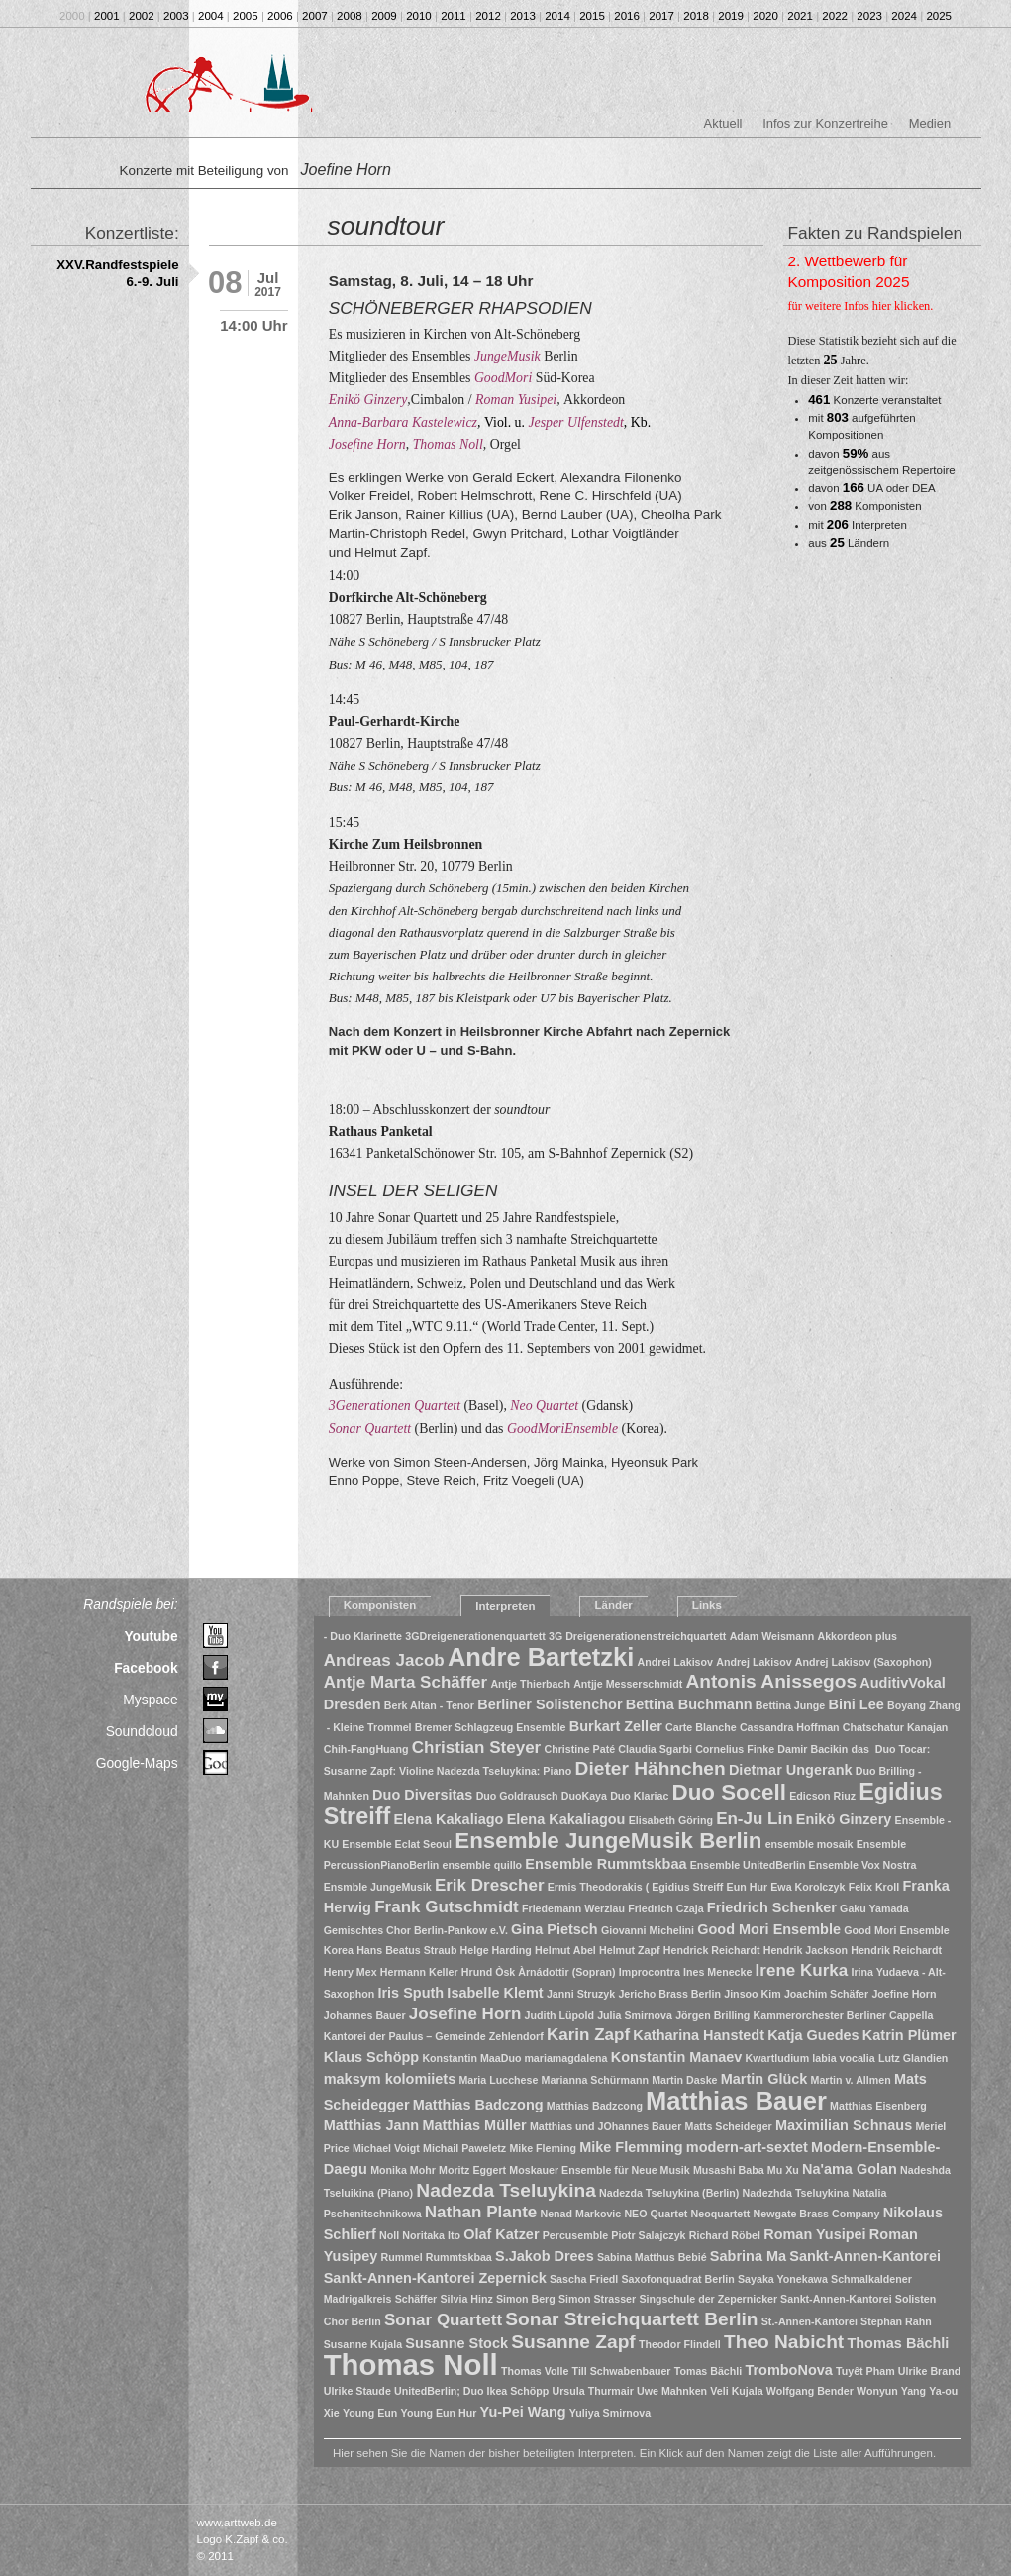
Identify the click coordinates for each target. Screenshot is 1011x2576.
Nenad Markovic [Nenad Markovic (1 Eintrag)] (580, 2213)
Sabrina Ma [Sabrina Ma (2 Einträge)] (748, 2256)
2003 (176, 16)
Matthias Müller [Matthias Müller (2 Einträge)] (474, 2125)
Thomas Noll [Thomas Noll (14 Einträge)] (411, 2364)
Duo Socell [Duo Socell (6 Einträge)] (729, 1792)
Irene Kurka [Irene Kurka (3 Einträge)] (802, 1970)
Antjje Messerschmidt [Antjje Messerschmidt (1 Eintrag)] (627, 1684)
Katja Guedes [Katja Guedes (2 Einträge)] (813, 2035)
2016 (627, 16)
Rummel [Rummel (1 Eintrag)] (402, 2257)
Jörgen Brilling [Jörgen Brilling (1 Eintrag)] (712, 2015)
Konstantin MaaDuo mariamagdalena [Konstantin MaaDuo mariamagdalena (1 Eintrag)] (514, 2058)
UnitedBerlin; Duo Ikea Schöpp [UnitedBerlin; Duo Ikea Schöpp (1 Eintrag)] (471, 2391)
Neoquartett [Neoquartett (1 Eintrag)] (721, 2213)
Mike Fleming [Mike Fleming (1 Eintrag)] (542, 2148)
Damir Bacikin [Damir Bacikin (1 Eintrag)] (812, 1749)
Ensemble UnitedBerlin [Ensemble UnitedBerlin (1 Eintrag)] (748, 1865)
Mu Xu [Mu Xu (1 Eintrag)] (783, 2170)
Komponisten (380, 1605)
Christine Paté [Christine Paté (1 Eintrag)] (579, 1749)
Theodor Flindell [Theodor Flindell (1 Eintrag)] (680, 2344)
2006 (280, 16)
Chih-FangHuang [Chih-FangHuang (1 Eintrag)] (366, 1749)
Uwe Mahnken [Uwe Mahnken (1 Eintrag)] (672, 2391)
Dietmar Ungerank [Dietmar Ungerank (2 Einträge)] (791, 1770)
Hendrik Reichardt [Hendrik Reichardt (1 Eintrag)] (896, 1950)
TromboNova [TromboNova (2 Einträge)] (788, 2370)
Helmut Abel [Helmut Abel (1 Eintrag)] (565, 1950)
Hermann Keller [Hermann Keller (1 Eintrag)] (419, 1972)
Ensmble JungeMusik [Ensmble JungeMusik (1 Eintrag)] (378, 1887)
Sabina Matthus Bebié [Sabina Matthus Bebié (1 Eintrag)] (652, 2257)
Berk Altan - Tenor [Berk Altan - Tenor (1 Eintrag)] (429, 1705)
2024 (904, 16)
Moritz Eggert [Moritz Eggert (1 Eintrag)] (472, 2170)
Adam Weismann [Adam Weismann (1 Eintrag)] (772, 1636)
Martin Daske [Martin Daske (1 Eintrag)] (684, 2080)
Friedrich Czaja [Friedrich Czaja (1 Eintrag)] (665, 1908)
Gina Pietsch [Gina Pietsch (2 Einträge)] (554, 1929)
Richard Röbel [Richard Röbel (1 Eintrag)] (724, 2235)
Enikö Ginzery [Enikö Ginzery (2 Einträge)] (843, 1819)
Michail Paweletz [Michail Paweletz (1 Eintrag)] (464, 2148)
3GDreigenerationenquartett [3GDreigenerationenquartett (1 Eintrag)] (475, 1636)
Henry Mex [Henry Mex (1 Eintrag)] (350, 1972)
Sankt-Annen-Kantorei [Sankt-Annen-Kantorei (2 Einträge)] (865, 2256)
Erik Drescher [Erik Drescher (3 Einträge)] (490, 1885)
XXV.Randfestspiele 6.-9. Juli (117, 273)
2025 (939, 16)
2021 (800, 16)
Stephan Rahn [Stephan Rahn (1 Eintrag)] (896, 2321)
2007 (315, 16)
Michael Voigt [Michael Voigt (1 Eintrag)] (386, 2148)
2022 (835, 16)
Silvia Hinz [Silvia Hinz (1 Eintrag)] (466, 2299)
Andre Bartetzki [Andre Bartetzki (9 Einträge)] (541, 1657)
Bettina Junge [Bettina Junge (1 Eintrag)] (790, 1705)
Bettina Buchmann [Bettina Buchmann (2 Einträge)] (689, 1704)
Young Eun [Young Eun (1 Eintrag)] (370, 2413)
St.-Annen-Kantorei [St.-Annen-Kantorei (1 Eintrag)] (809, 2321)
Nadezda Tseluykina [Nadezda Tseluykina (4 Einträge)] (506, 2190)
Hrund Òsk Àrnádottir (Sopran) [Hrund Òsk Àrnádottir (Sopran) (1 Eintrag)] (538, 1972)
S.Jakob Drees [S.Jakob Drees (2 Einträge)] (544, 2256)
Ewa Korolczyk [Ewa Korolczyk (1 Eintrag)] (807, 1887)
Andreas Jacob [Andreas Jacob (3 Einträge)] (384, 1660)
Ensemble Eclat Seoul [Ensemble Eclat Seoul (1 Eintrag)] (397, 1844)
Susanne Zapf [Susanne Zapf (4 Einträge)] (573, 2341)
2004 (211, 16)
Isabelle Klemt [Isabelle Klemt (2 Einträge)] (495, 1993)
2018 (696, 16)
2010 (419, 16)
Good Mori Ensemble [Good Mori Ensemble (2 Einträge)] (769, 1929)
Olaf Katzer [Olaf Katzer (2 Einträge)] (501, 2234)
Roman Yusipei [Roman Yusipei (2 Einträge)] (814, 2234)
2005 (245, 16)
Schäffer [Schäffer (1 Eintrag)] (416, 2299)
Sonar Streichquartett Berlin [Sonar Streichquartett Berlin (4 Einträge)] (631, 2319)
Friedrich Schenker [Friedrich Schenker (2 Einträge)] (772, 1907)
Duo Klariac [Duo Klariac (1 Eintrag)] (639, 1796)
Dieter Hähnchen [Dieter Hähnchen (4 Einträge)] (650, 1768)
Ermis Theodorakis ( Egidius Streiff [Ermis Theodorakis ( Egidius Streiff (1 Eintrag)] (636, 1887)
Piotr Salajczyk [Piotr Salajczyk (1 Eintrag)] (648, 2235)
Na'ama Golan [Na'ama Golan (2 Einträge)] (849, 2169)
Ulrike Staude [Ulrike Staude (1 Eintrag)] (357, 2391)
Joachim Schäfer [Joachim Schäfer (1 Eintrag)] (826, 1994)
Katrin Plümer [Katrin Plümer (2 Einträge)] (909, 2035)
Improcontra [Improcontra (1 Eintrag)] (649, 1972)
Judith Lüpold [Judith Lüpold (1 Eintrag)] (559, 2015)
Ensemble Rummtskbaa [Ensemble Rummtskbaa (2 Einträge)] (605, 1864)
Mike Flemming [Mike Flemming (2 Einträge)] (631, 2147)
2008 (349, 16)
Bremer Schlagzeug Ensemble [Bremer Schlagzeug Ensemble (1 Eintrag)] (490, 1727)
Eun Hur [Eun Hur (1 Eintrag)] (747, 1887)
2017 (661, 16)
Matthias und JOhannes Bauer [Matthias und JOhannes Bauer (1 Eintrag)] (605, 2126)
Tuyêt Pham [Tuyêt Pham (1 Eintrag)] (865, 2371)
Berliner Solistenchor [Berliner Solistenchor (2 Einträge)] (549, 1704)
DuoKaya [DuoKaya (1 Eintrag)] (584, 1796)
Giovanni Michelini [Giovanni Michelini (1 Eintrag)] (647, 1930)
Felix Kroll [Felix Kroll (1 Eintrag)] (874, 1887)
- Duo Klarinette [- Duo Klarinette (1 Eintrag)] (363, 1636)
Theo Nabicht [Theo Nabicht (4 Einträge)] (784, 2341)
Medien (930, 123)
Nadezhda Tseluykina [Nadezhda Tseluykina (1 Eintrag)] (796, 2193)
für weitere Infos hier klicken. (861, 306)
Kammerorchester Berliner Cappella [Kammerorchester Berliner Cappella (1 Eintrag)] (844, 2015)
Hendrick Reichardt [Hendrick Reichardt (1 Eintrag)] (711, 1950)
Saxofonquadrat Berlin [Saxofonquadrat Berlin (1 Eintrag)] (678, 2279)
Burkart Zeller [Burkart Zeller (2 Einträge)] (615, 1726)
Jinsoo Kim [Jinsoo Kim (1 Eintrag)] (752, 1994)
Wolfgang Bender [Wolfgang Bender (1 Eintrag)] (810, 2391)
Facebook (146, 1668)
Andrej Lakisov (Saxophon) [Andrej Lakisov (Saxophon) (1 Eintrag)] (863, 1662)
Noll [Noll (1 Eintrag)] (389, 2235)
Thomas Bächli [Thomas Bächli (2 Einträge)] (898, 2343)
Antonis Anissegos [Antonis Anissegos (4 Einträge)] (771, 1681)
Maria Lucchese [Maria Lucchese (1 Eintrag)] (498, 2080)
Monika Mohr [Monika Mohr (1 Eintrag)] (403, 2170)
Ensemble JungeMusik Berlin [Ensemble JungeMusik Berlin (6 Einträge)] (608, 1840)
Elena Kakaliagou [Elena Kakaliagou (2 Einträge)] (566, 1819)
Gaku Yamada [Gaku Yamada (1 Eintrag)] (874, 1908)
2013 (523, 16)
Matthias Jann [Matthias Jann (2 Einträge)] (371, 2125)
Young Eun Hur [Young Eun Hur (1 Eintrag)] (439, 2413)
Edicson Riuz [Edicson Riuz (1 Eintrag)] (822, 1796)
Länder (613, 1605)
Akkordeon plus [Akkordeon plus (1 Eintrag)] (858, 1636)
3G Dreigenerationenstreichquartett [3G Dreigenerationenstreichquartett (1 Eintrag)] (637, 1636)
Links (707, 1605)
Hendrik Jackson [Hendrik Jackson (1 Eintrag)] (805, 1950)
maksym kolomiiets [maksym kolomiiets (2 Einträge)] (390, 2079)
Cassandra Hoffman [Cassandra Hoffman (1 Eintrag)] (790, 1727)
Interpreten (505, 1606)
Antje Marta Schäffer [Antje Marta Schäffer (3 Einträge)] (405, 1682)
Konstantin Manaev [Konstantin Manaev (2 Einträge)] (677, 2057)
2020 (765, 16)
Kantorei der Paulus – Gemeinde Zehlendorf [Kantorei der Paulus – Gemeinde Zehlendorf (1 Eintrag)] (434, 2036)
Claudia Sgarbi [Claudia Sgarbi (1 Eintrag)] (655, 1749)
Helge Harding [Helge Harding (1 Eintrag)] (496, 1950)
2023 (869, 16)
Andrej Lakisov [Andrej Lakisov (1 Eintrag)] (753, 1662)
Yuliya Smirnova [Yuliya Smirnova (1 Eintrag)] (610, 2413)
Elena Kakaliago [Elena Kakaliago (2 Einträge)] (448, 1819)
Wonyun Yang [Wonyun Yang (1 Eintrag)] (891, 2391)
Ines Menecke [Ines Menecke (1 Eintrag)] (717, 1972)
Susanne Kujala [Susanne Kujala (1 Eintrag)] (363, 2344)
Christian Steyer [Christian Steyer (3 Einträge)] (477, 1747)
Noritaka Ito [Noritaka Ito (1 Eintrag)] (431, 2235)
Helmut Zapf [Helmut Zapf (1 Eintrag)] (629, 1950)
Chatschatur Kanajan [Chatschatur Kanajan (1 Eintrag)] (896, 1727)
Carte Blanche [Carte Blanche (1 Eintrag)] (701, 1727)
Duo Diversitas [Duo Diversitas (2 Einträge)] (422, 1795)
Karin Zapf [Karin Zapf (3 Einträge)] (588, 2034)
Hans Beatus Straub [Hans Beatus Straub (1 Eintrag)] (406, 1950)
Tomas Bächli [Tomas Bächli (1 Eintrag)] (708, 2371)
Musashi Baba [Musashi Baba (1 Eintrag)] (728, 2170)
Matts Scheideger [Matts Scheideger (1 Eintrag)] (728, 2126)
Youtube (150, 1636)
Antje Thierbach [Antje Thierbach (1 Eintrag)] (530, 1684)
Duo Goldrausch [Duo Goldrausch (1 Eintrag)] (517, 1796)
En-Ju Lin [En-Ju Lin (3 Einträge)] (754, 1818)
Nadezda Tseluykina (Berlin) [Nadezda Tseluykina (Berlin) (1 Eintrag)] (669, 2193)
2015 (592, 16)
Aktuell (723, 123)
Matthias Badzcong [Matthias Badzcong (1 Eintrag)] (595, 2106)
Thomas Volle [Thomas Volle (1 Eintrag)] (535, 2371)
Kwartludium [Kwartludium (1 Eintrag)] (778, 2058)
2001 (107, 16)
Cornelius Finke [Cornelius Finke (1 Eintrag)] (734, 1749)
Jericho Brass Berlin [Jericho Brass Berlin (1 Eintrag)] (669, 1994)
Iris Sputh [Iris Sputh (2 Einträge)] (410, 1993)
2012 (488, 16)
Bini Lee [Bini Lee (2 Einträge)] (855, 1704)
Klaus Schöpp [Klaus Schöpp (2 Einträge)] (371, 2057)
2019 (731, 16)
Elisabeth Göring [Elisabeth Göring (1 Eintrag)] (671, 1820)
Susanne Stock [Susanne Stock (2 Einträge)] (456, 2343)
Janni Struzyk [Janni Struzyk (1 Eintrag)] (581, 1994)
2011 (453, 16)
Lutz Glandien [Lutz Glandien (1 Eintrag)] (913, 2058)
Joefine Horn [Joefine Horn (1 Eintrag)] (903, 1994)
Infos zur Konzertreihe (825, 123)
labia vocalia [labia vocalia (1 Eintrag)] (843, 2058)
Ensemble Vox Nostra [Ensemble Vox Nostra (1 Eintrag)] (863, 1865)
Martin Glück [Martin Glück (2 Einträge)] (764, 2079)
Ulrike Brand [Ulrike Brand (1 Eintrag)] (929, 2371)
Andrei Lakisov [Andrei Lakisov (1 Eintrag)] (675, 1662)
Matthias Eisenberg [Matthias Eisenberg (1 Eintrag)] (878, 2106)
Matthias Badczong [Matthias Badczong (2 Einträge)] (478, 2104)
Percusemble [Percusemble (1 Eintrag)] (575, 2235)
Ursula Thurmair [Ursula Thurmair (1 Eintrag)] (593, 2391)
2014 (557, 16)
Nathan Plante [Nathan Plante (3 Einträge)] (481, 2212)
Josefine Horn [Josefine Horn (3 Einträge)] (465, 2014)
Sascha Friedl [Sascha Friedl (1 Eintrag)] (584, 2279)
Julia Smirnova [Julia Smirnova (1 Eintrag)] (634, 2015)
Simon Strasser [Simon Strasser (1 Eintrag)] (597, 2299)
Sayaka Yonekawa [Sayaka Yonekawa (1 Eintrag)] (783, 2279)
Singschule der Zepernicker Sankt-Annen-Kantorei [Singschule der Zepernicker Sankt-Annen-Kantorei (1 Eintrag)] (765, 2299)
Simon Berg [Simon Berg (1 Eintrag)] (526, 2299)
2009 (384, 16)
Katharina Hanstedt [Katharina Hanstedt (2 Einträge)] (698, 2035)
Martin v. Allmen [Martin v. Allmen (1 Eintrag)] (851, 2080)
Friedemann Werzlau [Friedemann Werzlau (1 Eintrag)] (573, 1908)
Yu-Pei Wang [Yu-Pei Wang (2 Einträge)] (523, 2412)
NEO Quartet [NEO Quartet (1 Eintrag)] (655, 2213)
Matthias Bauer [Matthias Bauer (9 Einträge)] (736, 2100)
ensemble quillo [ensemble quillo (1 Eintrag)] (483, 1865)
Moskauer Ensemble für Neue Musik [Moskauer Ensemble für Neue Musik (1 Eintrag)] (599, 2170)
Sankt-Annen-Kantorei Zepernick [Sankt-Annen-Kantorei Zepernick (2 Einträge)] (435, 2278)
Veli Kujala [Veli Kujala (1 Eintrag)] (736, 2391)
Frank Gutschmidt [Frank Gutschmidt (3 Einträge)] (446, 1907)
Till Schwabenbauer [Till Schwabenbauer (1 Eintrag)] (621, 2371)
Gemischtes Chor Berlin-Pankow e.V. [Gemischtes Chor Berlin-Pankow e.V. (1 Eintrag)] (416, 1930)
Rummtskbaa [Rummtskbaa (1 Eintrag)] (459, 2257)
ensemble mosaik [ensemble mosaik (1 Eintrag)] (809, 1844)
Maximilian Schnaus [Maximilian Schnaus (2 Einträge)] (843, 2125)
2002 (141, 16)
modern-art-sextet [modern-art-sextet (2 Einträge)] (747, 2147)
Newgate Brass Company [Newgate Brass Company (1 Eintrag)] (817, 2213)
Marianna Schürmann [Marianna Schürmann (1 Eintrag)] (595, 2080)
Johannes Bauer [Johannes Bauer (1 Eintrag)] (365, 2015)
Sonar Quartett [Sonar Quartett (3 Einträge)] (443, 2320)
